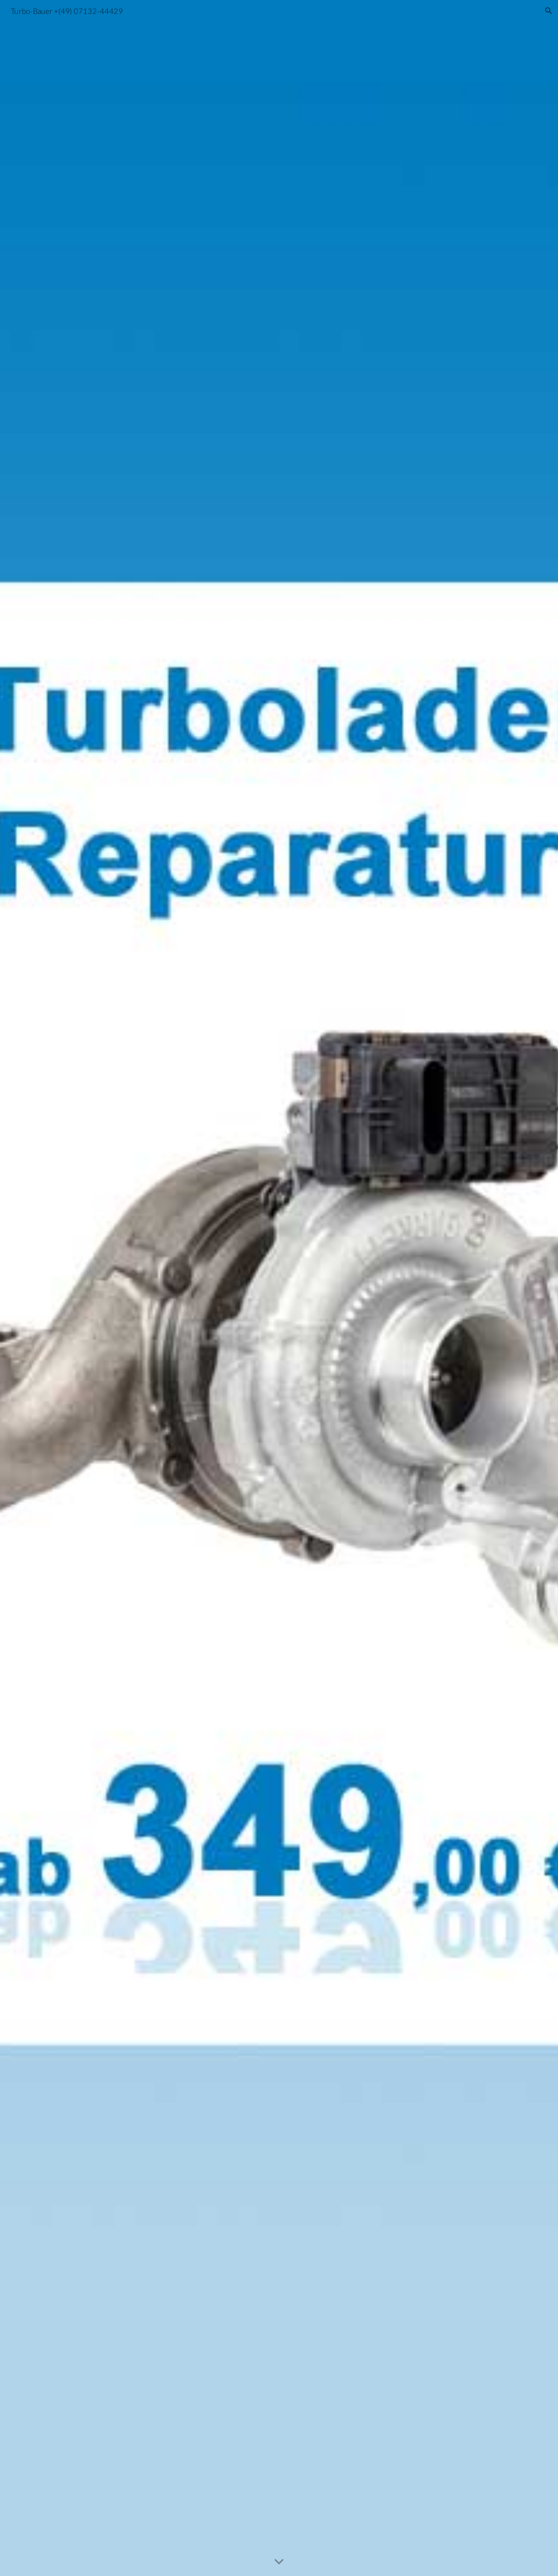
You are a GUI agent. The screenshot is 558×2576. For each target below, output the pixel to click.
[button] (548, 11)
